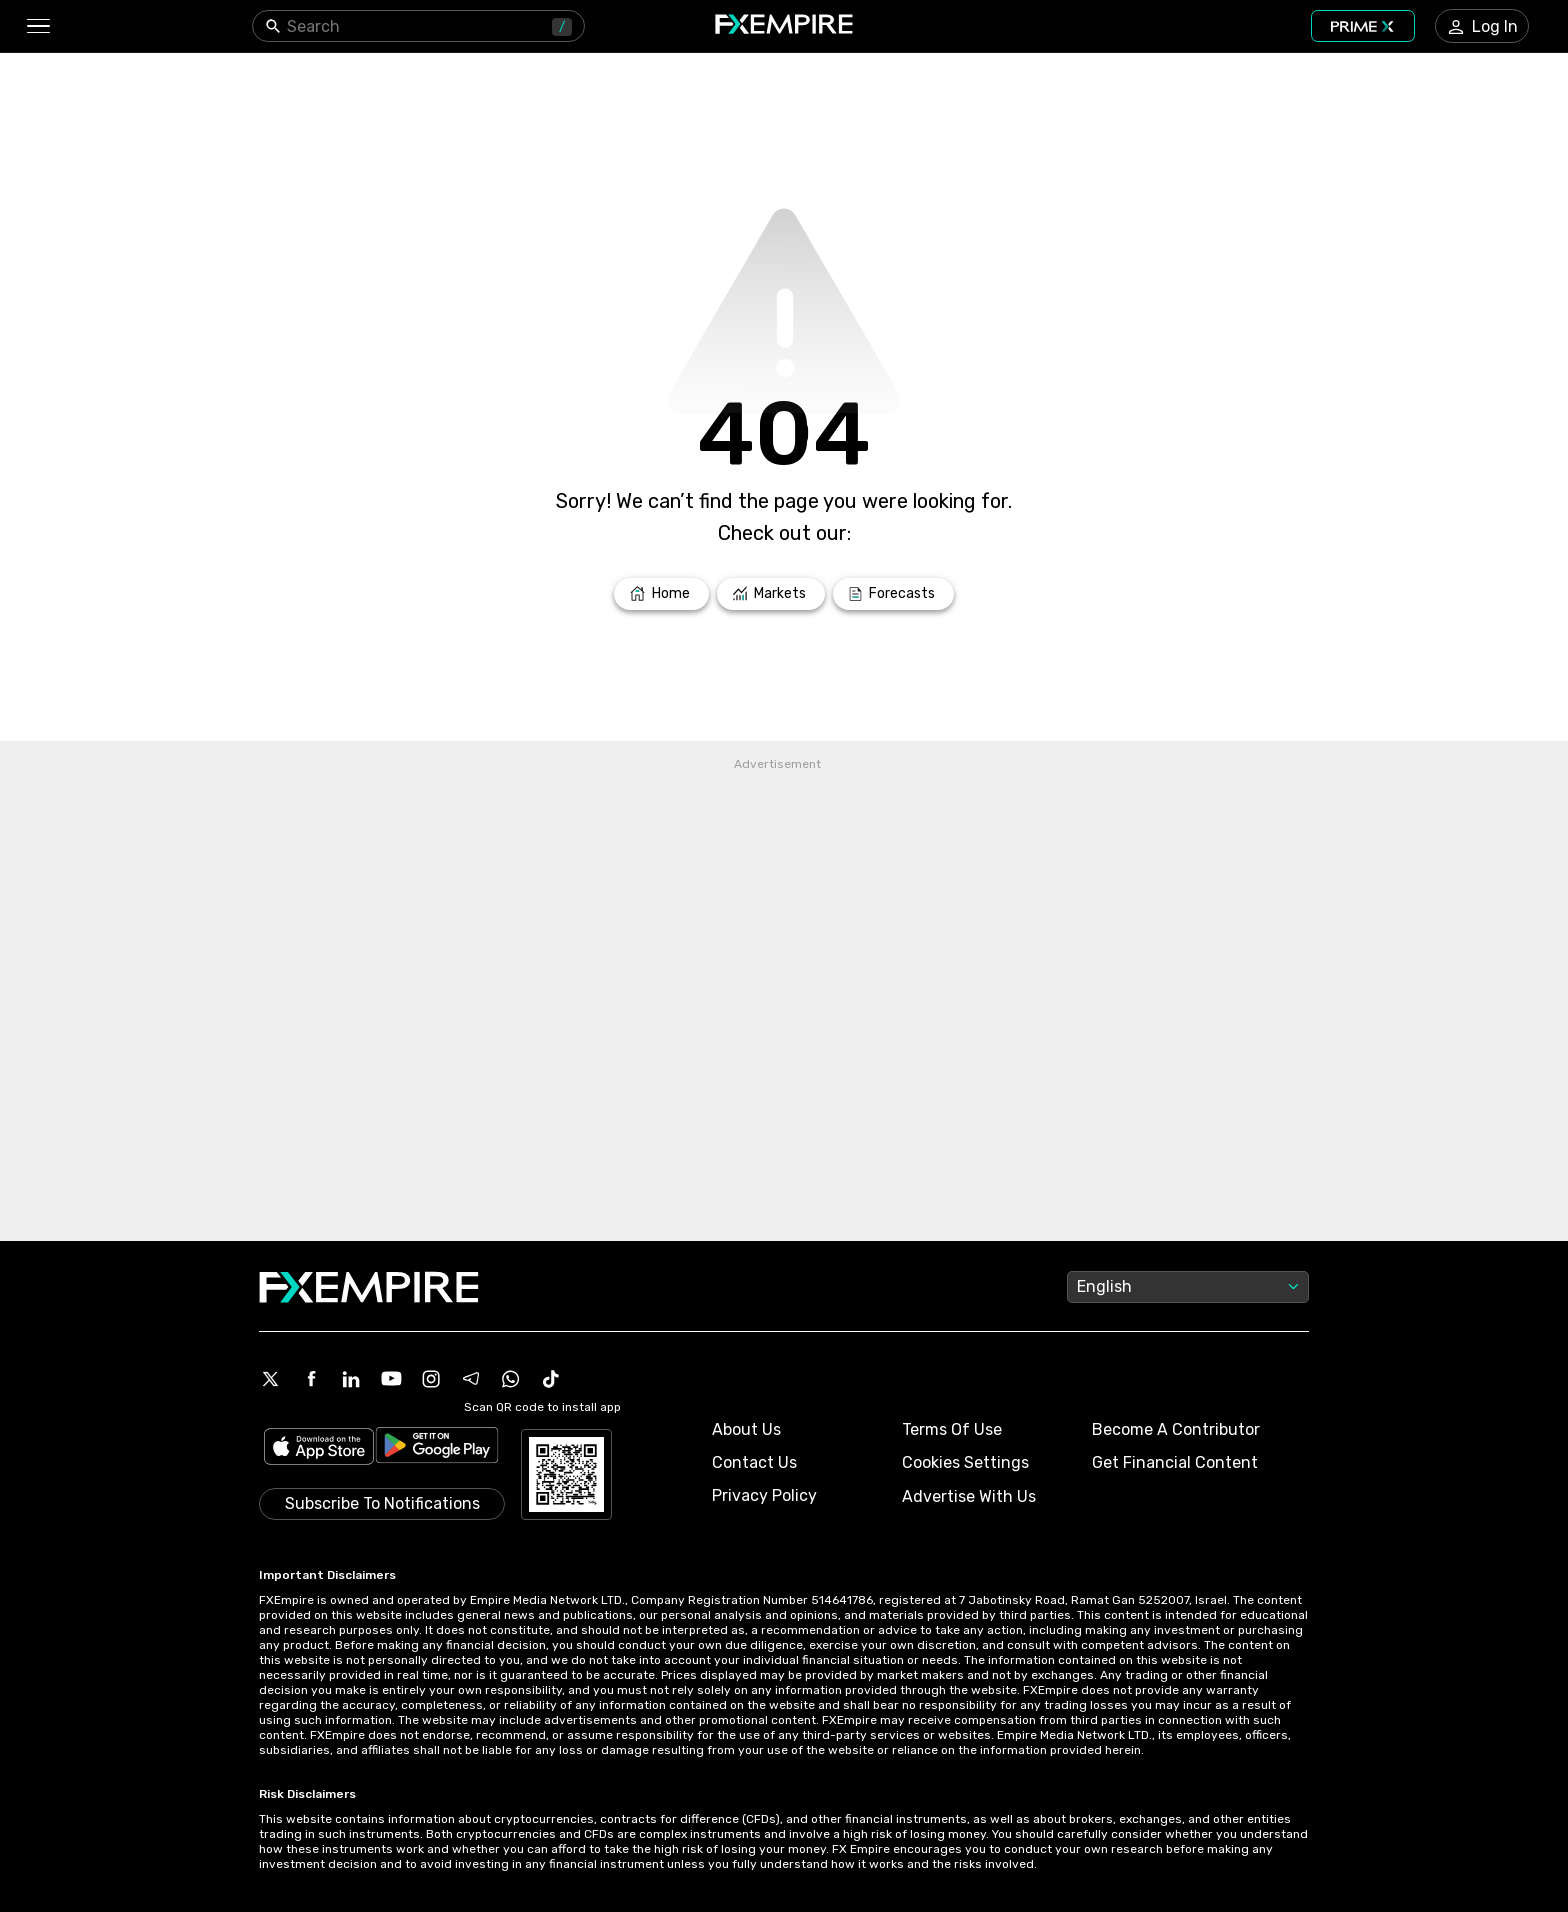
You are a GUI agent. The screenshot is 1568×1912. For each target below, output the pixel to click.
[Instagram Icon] (431, 1379)
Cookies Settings (965, 1462)
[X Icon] (271, 1379)
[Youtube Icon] (391, 1379)
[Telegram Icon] (471, 1379)
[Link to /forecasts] (893, 594)
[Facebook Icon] (311, 1379)
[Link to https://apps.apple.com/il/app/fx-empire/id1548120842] (319, 1448)
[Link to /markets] (771, 594)
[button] (37, 26)
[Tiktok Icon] (551, 1379)
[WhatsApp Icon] (511, 1379)
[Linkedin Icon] (351, 1379)
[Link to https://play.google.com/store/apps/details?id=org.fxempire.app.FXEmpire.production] (437, 1448)
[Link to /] (661, 594)
